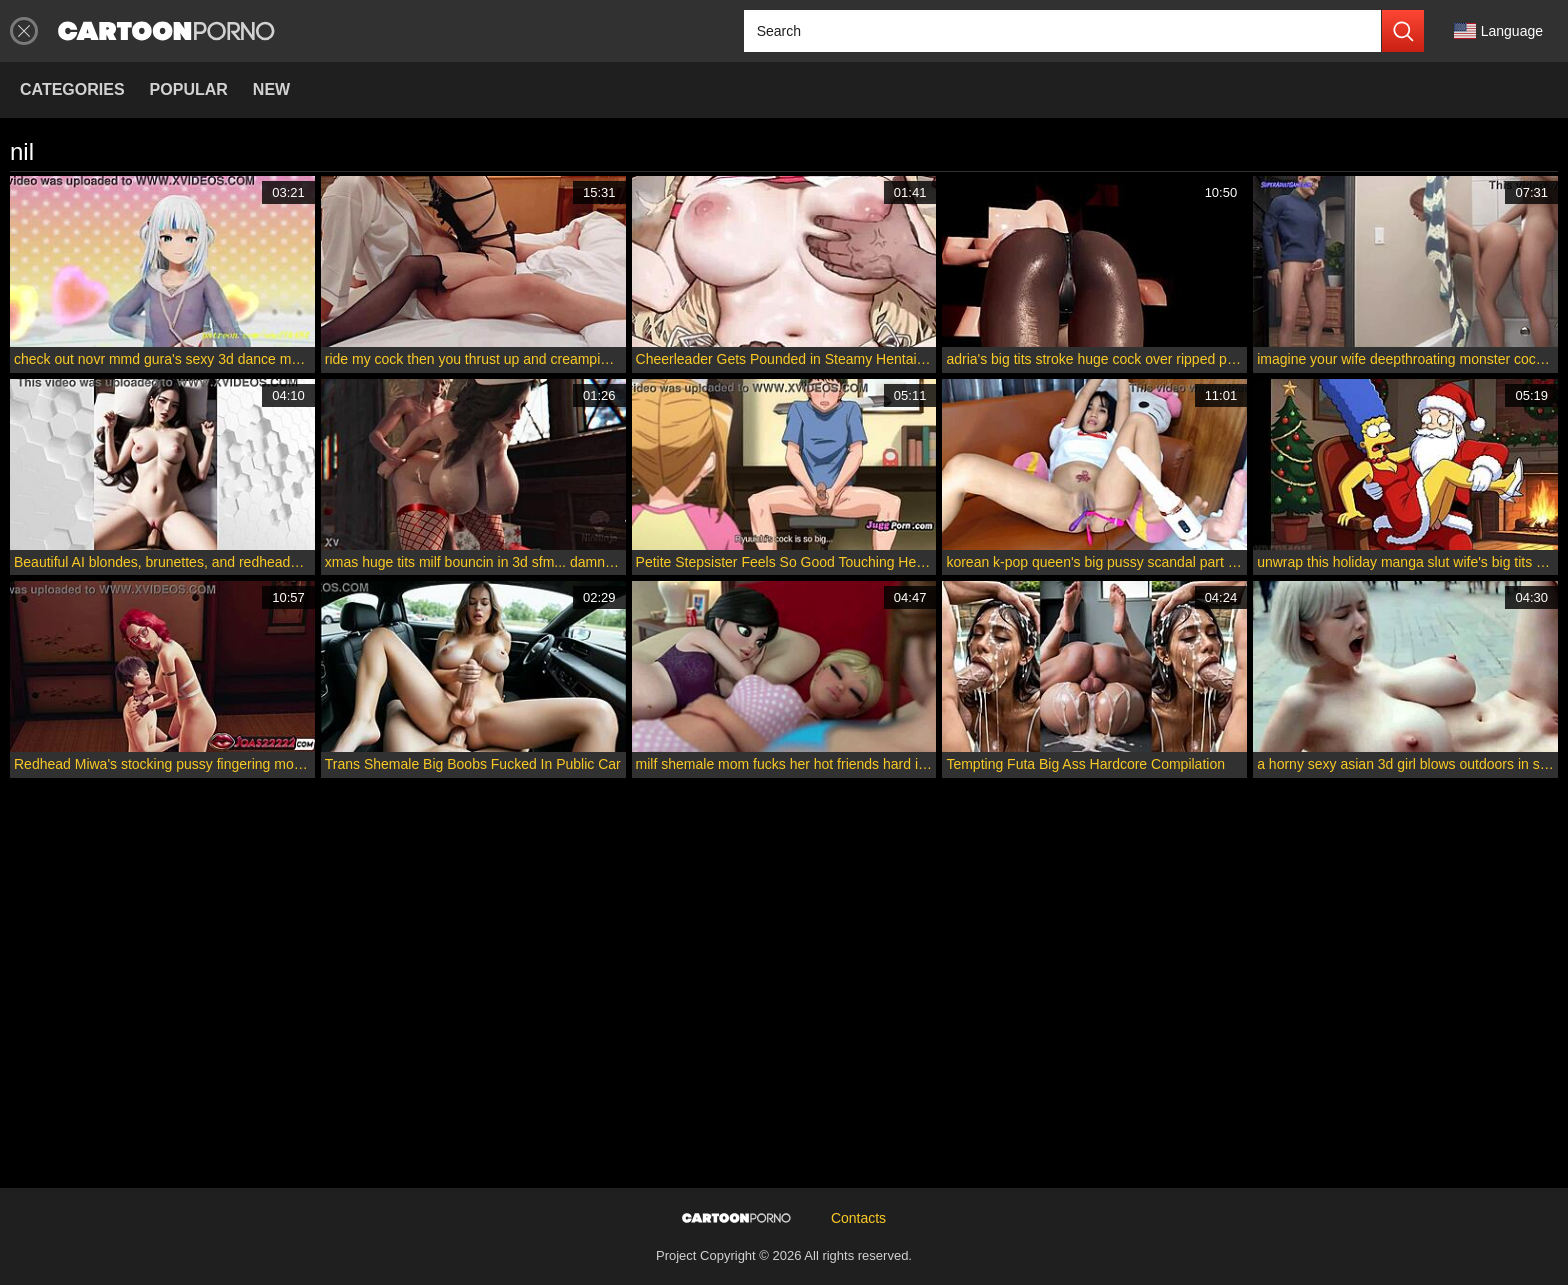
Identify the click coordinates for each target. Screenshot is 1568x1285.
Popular (189, 89)
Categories (72, 89)
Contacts (858, 1218)
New (271, 89)
